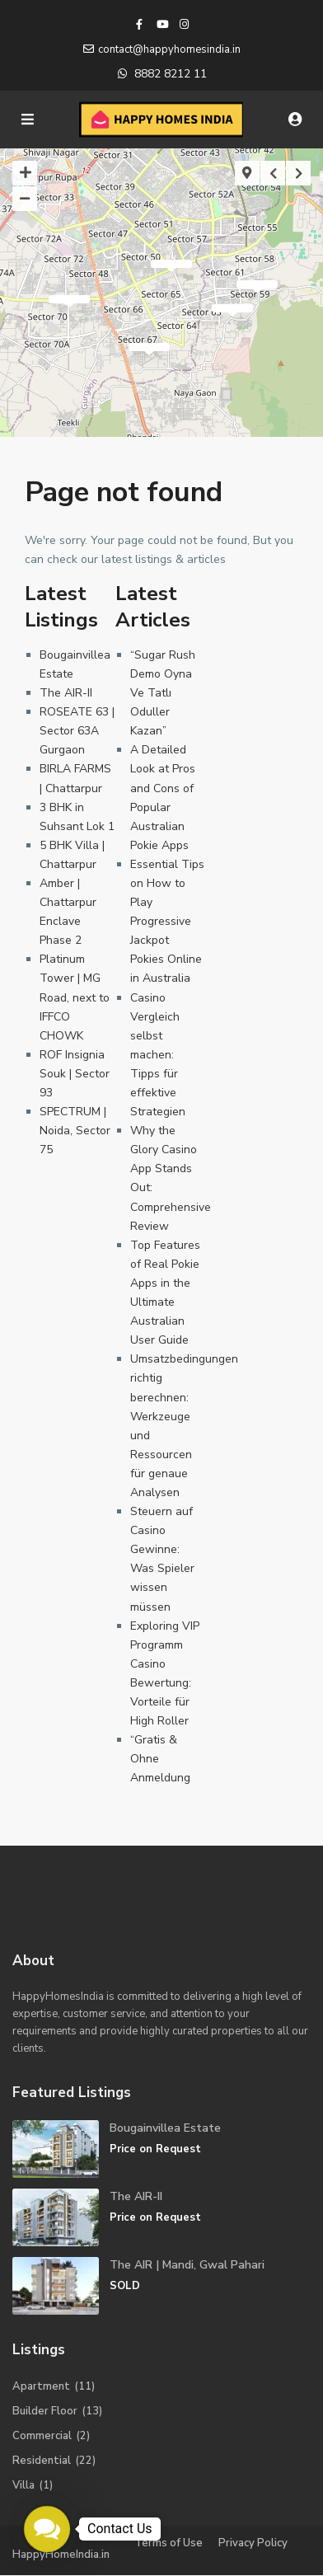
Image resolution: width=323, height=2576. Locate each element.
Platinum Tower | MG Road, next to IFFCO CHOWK (75, 997)
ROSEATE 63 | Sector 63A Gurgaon (77, 731)
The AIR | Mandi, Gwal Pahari (187, 2265)
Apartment (41, 2386)
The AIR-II (66, 693)
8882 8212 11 (170, 74)
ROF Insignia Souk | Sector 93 (75, 1073)
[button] (47, 2529)
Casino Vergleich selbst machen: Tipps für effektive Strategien (157, 1055)
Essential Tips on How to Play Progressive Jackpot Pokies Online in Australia (167, 921)
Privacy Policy (253, 2543)
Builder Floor (44, 2411)
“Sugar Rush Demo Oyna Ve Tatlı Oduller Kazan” (162, 693)
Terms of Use (168, 2543)
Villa (23, 2485)
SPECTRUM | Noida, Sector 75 (75, 1130)
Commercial (42, 2435)
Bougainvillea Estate (165, 2128)
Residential (41, 2460)
